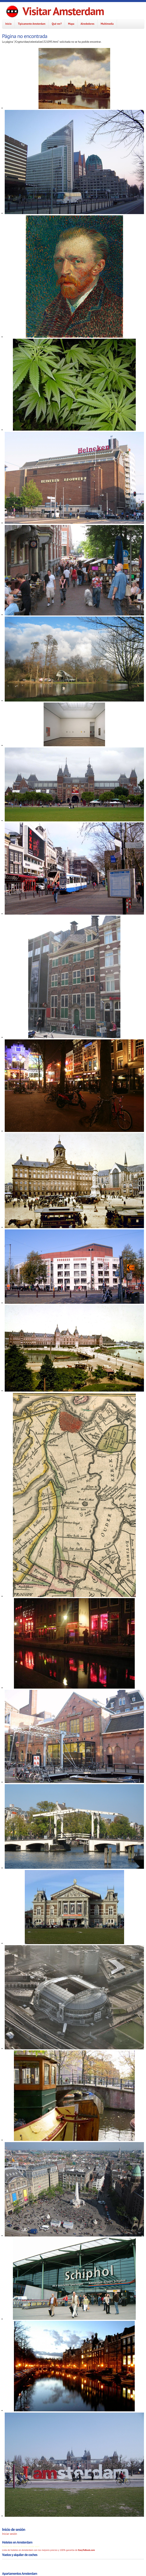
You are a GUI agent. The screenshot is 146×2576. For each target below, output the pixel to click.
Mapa (71, 24)
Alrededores (87, 24)
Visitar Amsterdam (63, 11)
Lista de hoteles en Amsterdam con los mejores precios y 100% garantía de (48, 2549)
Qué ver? (57, 24)
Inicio (8, 24)
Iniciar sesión (9, 2534)
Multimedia (107, 24)
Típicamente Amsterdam (31, 24)
